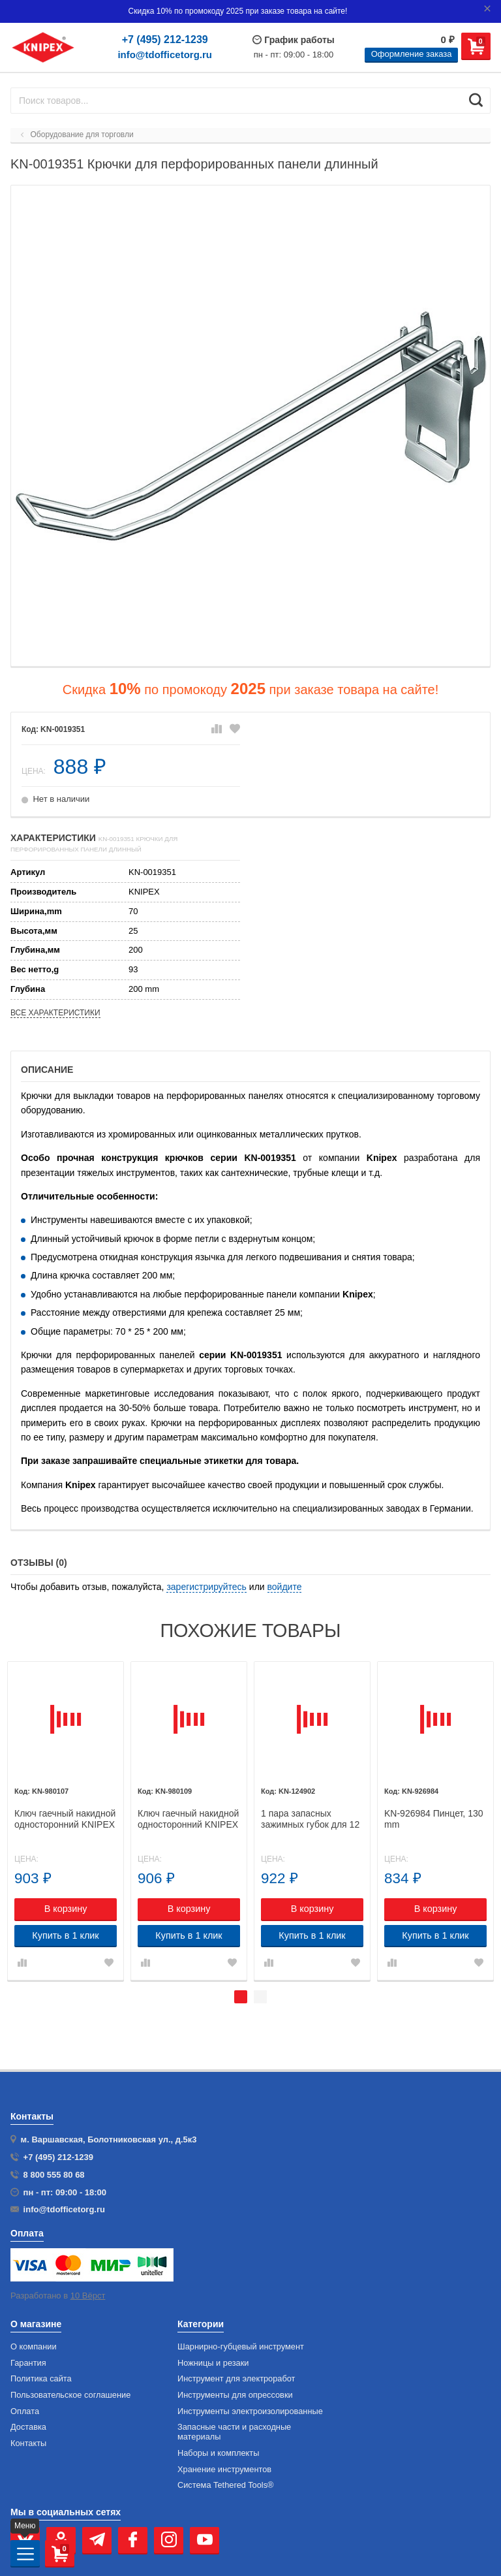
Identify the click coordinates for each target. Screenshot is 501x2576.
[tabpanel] (65, 1820)
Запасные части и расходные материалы (234, 2432)
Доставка (28, 2427)
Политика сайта (41, 2378)
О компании (33, 2346)
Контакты (28, 2443)
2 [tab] (260, 1996)
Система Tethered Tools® (225, 2485)
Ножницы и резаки (213, 2363)
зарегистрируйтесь (206, 1587)
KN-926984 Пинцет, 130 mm (433, 1819)
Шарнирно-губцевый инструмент (240, 2346)
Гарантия (28, 2363)
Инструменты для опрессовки (235, 2395)
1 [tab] (240, 1996)
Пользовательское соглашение (70, 2395)
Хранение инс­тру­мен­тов (224, 2469)
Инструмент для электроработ (236, 2378)
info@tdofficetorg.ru (164, 54)
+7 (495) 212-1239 (165, 39)
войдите (284, 1587)
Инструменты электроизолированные (250, 2411)
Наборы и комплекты (218, 2453)
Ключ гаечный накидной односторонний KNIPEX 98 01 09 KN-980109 (188, 1819)
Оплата (24, 2411)
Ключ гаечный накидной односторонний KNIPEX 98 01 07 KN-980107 (64, 1819)
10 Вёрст (88, 2295)
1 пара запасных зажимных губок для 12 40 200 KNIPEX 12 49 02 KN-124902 (312, 1819)
